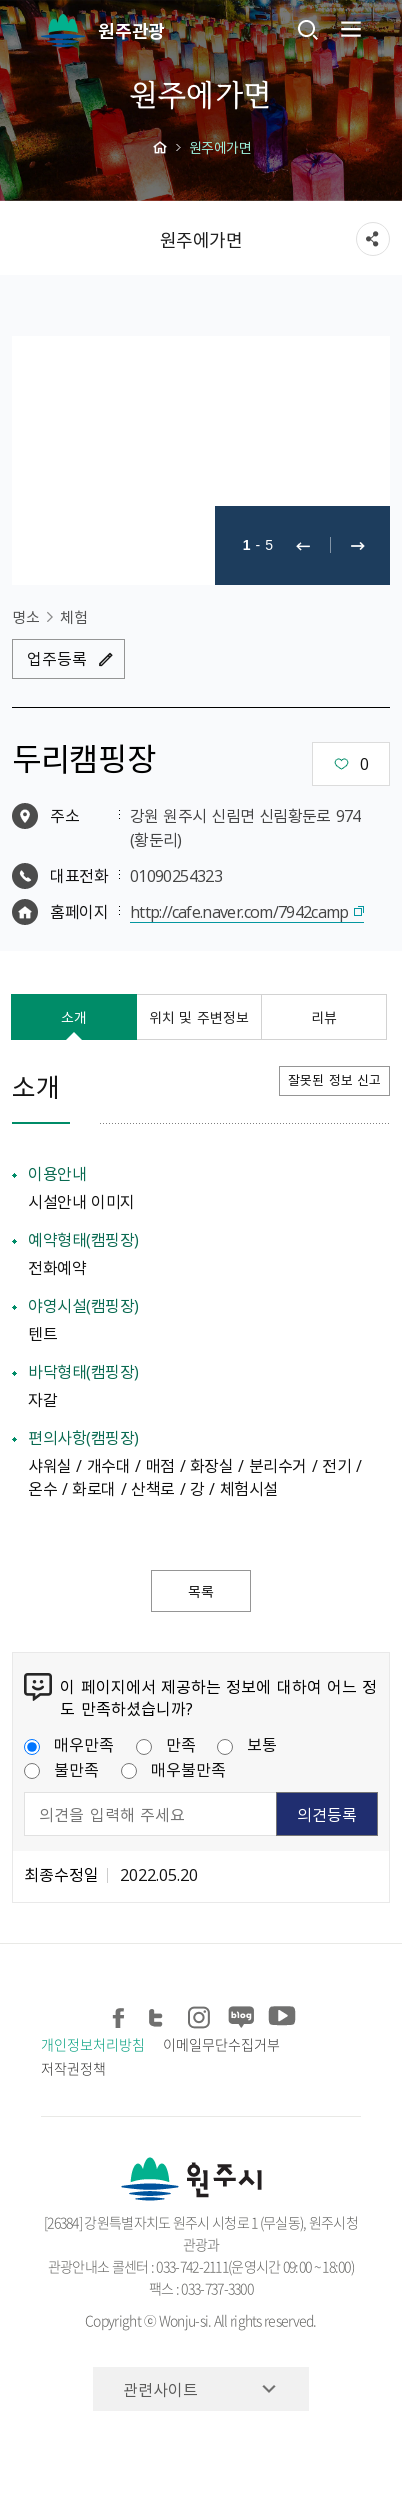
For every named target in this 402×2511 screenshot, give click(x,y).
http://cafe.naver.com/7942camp (239, 911)
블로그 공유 (239, 2014)
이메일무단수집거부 (221, 2044)
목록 (201, 1591)
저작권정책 (73, 2068)
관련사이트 (160, 2389)
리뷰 (324, 1017)
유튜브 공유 (279, 2014)
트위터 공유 (159, 2014)
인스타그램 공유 (199, 2014)
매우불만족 (173, 1769)
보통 (247, 1744)
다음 (358, 545)
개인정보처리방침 (92, 2044)
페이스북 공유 (119, 2014)
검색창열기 (308, 29)
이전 (303, 545)
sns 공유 (373, 239)
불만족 (61, 1769)
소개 (74, 1017)
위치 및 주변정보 (199, 1017)
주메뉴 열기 (349, 29)
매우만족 (69, 1744)
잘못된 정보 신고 (334, 1079)
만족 (166, 1744)
